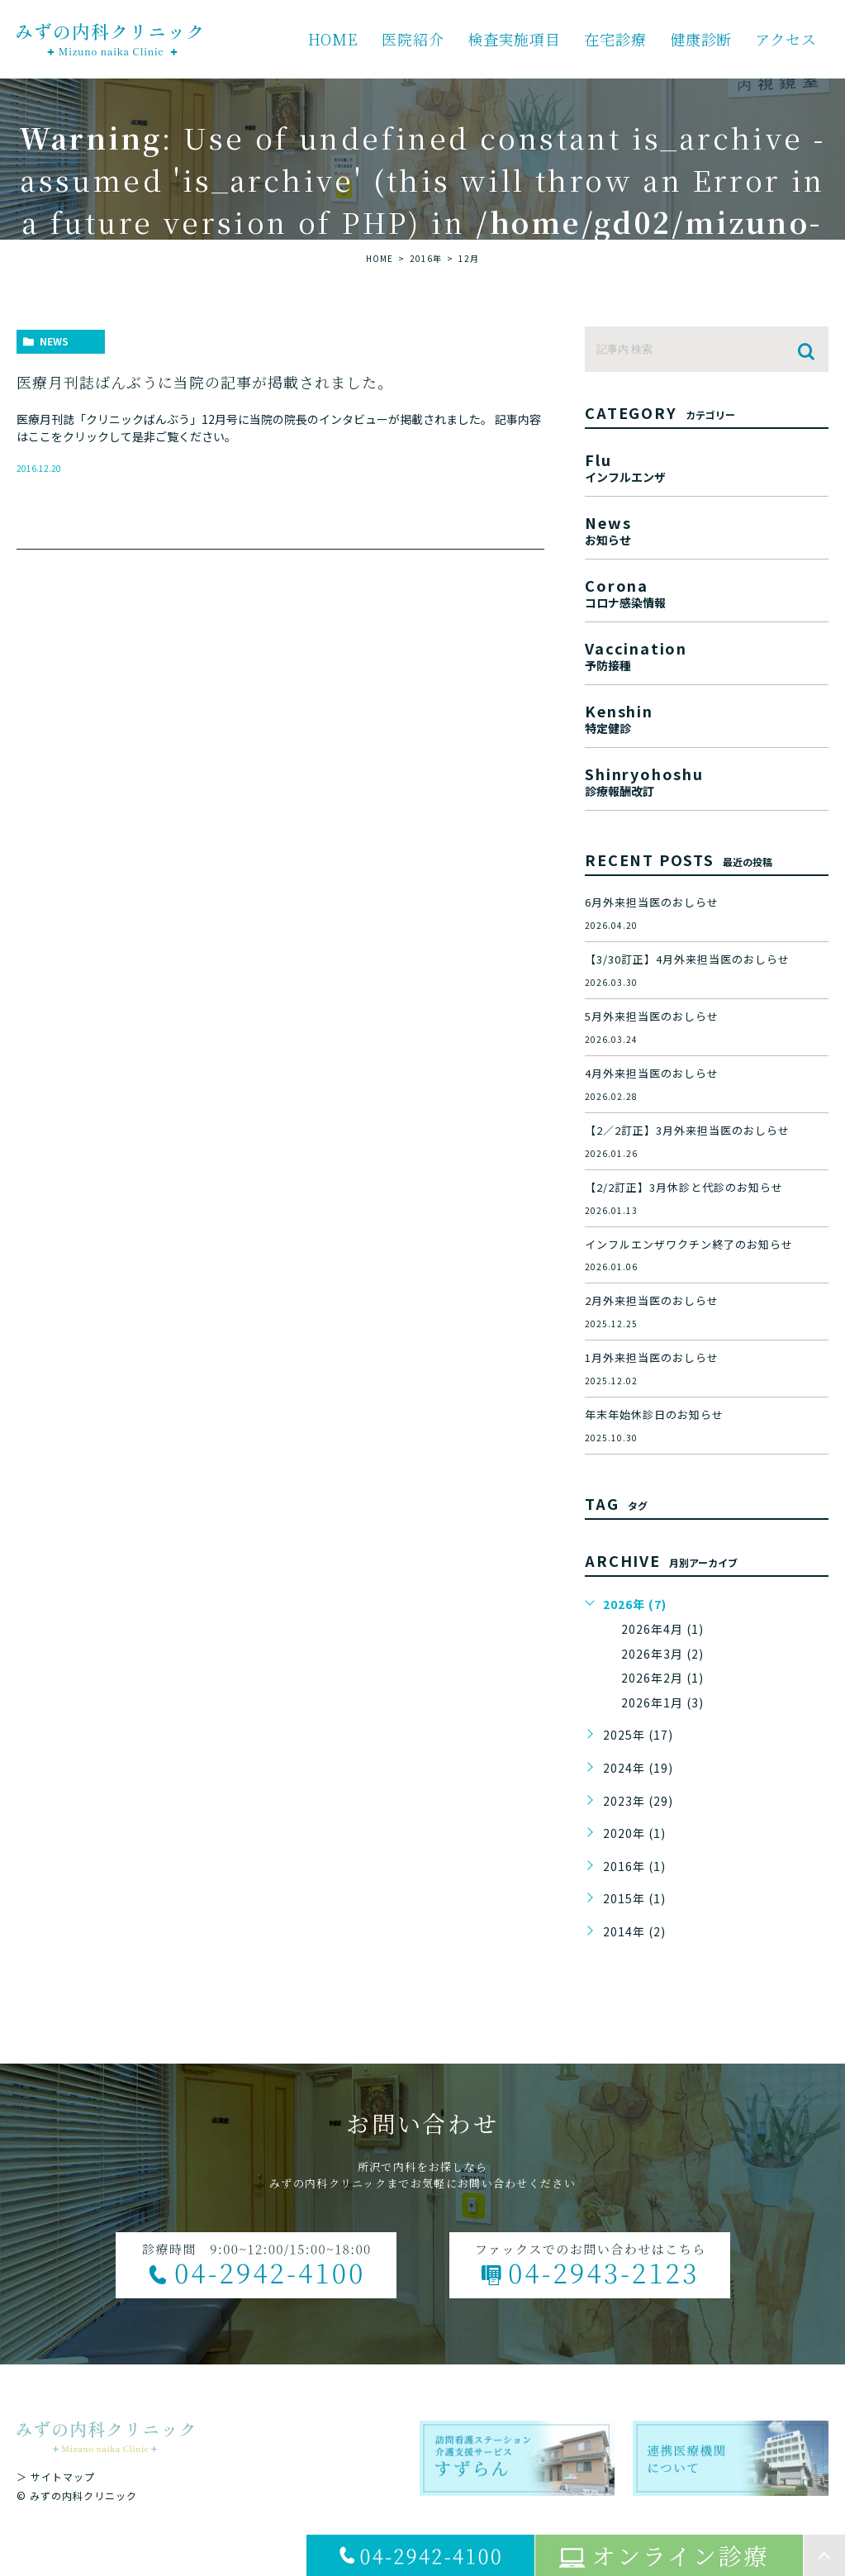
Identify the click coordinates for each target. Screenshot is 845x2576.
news (54, 341)
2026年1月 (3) (662, 1702)
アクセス (786, 39)
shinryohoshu (706, 780)
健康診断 (701, 39)
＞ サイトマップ (56, 2476)
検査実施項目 (514, 39)
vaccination (706, 654)
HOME (333, 39)
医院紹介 (413, 39)
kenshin (706, 717)
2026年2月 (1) (662, 1677)
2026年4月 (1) (662, 1629)
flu (706, 466)
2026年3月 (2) (662, 1653)
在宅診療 (615, 39)
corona (706, 591)
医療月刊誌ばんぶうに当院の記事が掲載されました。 (205, 382)
